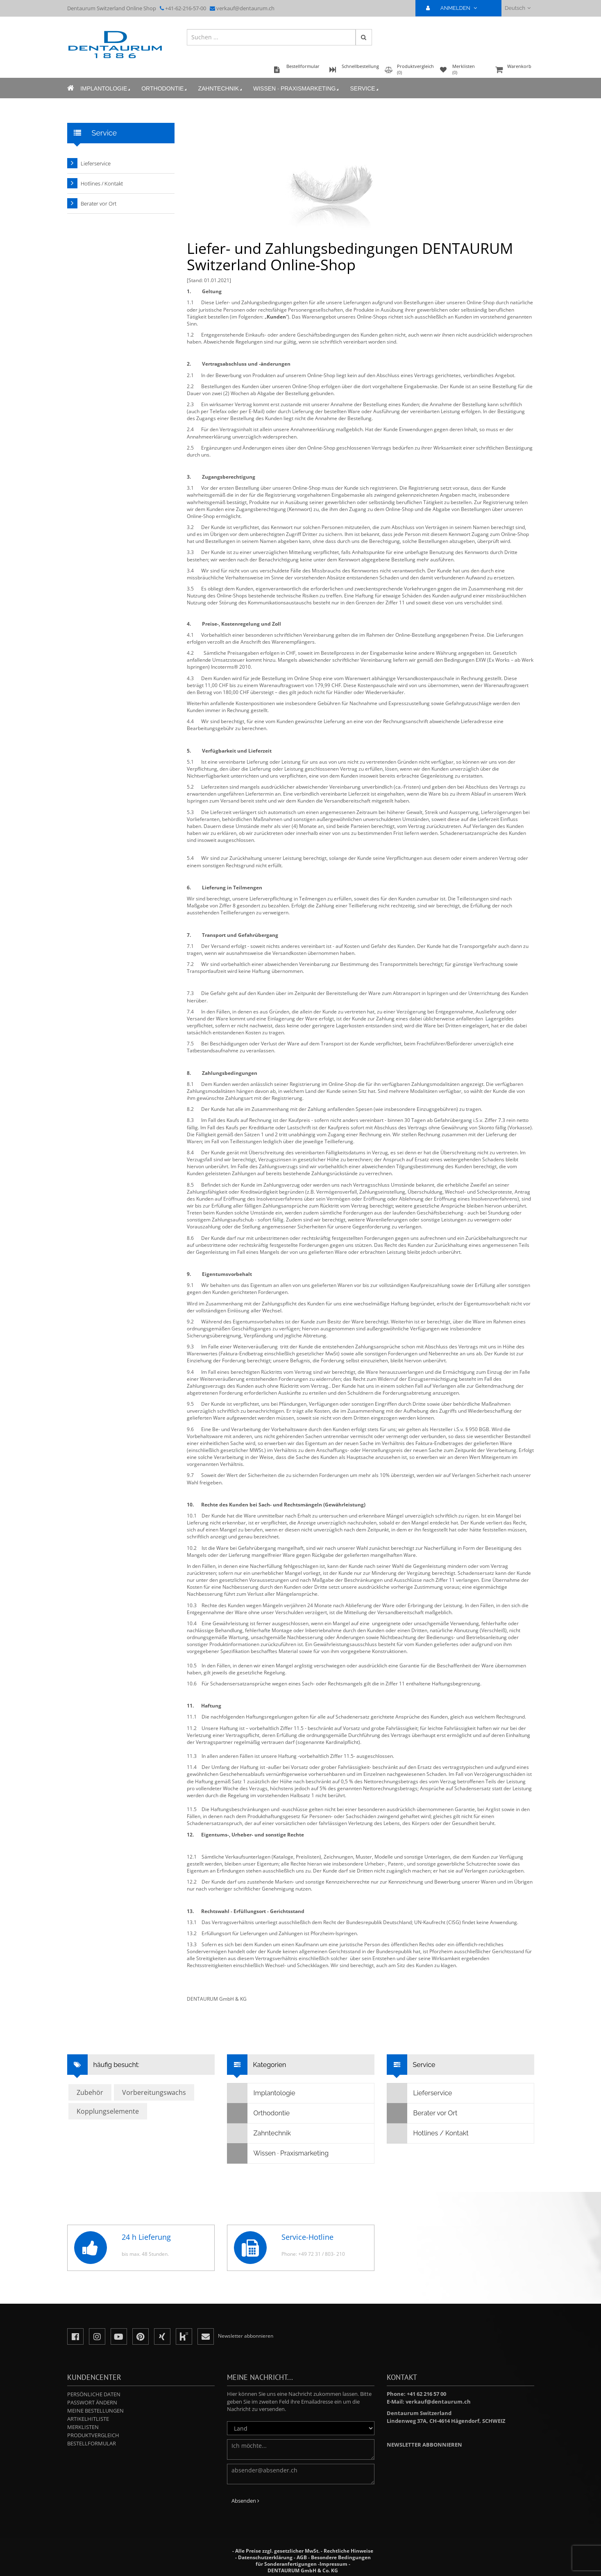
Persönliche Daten (93, 2394)
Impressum (333, 2563)
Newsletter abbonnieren (424, 2444)
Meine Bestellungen (95, 2410)
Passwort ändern (92, 2402)
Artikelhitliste (88, 2418)
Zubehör (90, 2092)
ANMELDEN (455, 8)
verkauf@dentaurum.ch (245, 8)
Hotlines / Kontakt (102, 183)
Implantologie (106, 88)
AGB (302, 2557)
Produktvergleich (93, 2435)
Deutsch (518, 8)
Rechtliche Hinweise (348, 2550)
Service (364, 88)
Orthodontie (164, 88)
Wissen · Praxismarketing (296, 88)
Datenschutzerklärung (265, 2557)
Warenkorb (513, 70)
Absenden (245, 2500)
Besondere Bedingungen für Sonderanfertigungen (313, 2560)
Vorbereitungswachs (154, 2092)
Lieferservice (96, 163)
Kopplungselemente (108, 2111)
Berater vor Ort (98, 203)
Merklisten (83, 2427)
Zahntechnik (220, 88)
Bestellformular (91, 2443)
